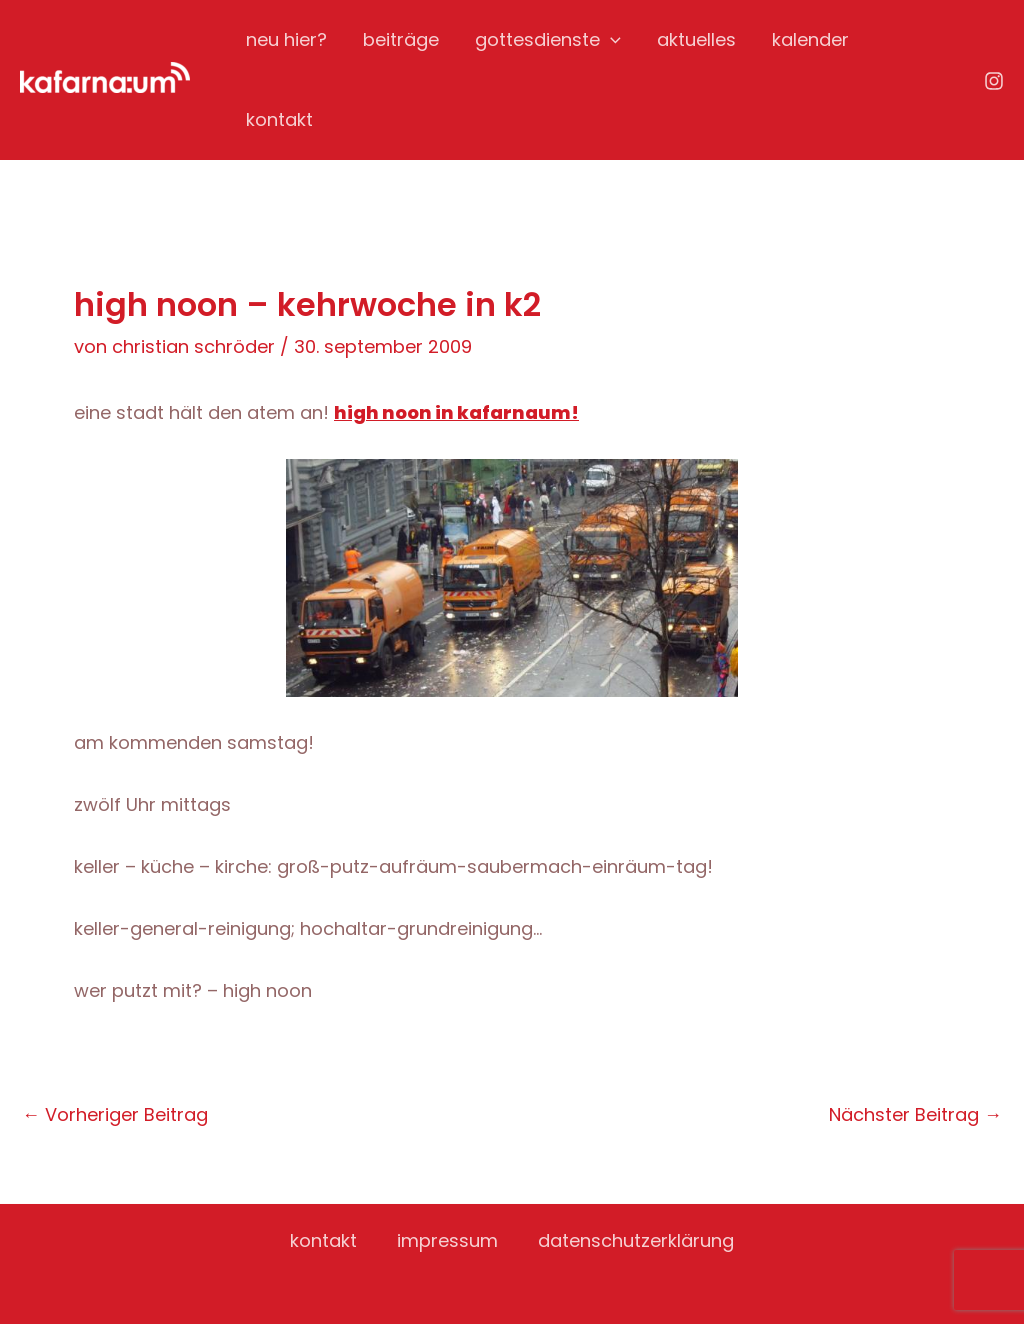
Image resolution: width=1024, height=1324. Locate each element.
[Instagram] (994, 81)
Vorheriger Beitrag (115, 1115)
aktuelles (696, 39)
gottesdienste (548, 40)
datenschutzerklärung (636, 1240)
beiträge (401, 39)
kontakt (279, 119)
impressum (447, 1240)
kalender (810, 39)
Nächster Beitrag (915, 1115)
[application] (610, 40)
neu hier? (286, 39)
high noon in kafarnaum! (456, 412)
